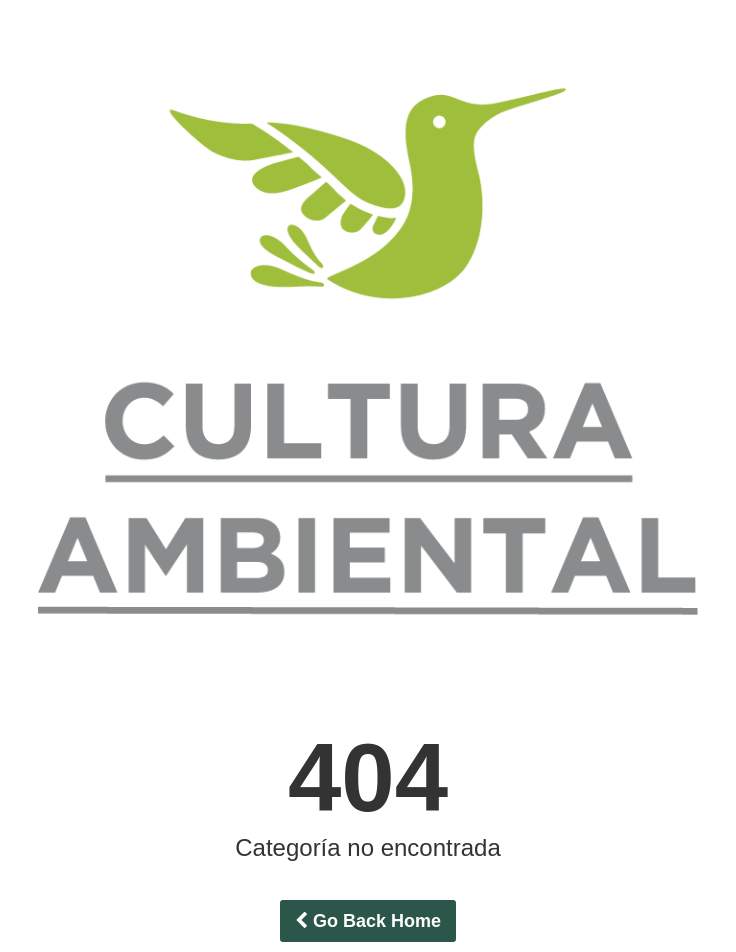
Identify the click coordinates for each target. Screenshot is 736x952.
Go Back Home (368, 921)
